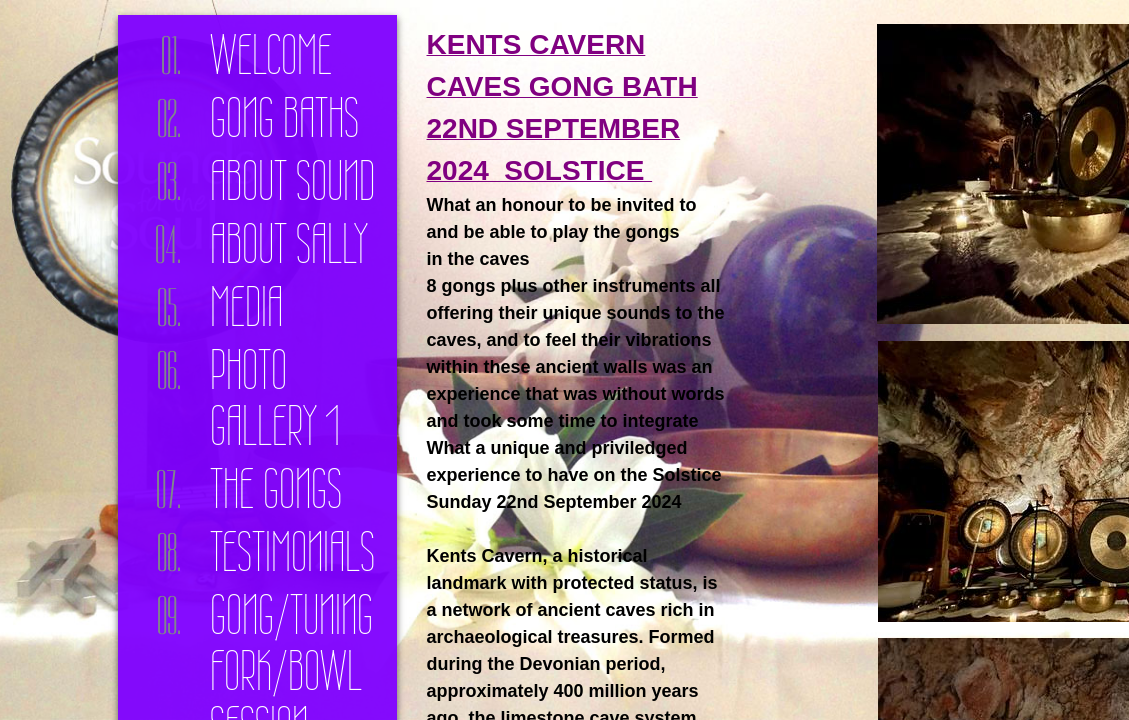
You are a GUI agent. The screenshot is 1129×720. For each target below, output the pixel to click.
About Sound (292, 181)
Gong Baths (284, 118)
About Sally (289, 244)
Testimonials (292, 552)
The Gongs (276, 489)
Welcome (271, 55)
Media (246, 307)
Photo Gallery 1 (275, 398)
